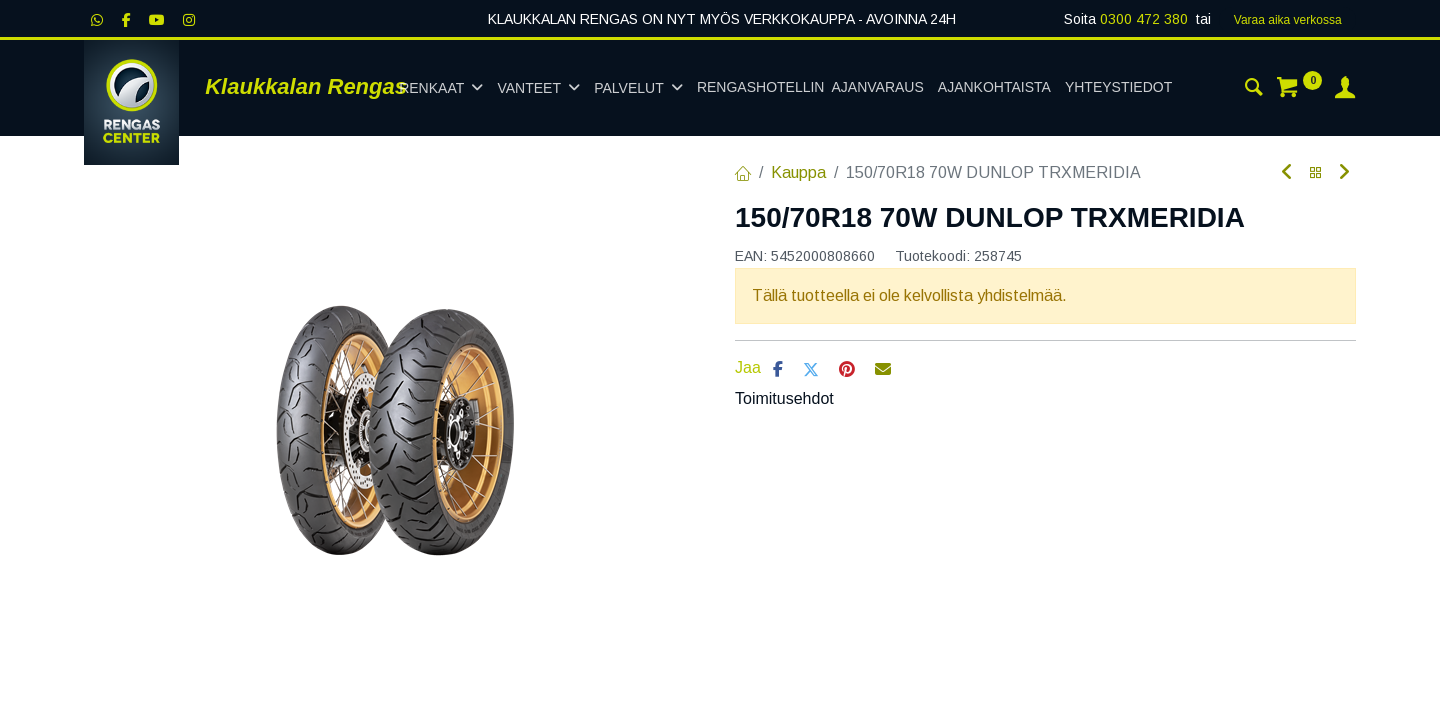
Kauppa (798, 172)
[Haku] (1254, 90)
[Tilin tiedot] (1345, 90)
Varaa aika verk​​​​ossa (1288, 20)
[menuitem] (810, 88)
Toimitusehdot (784, 398)
